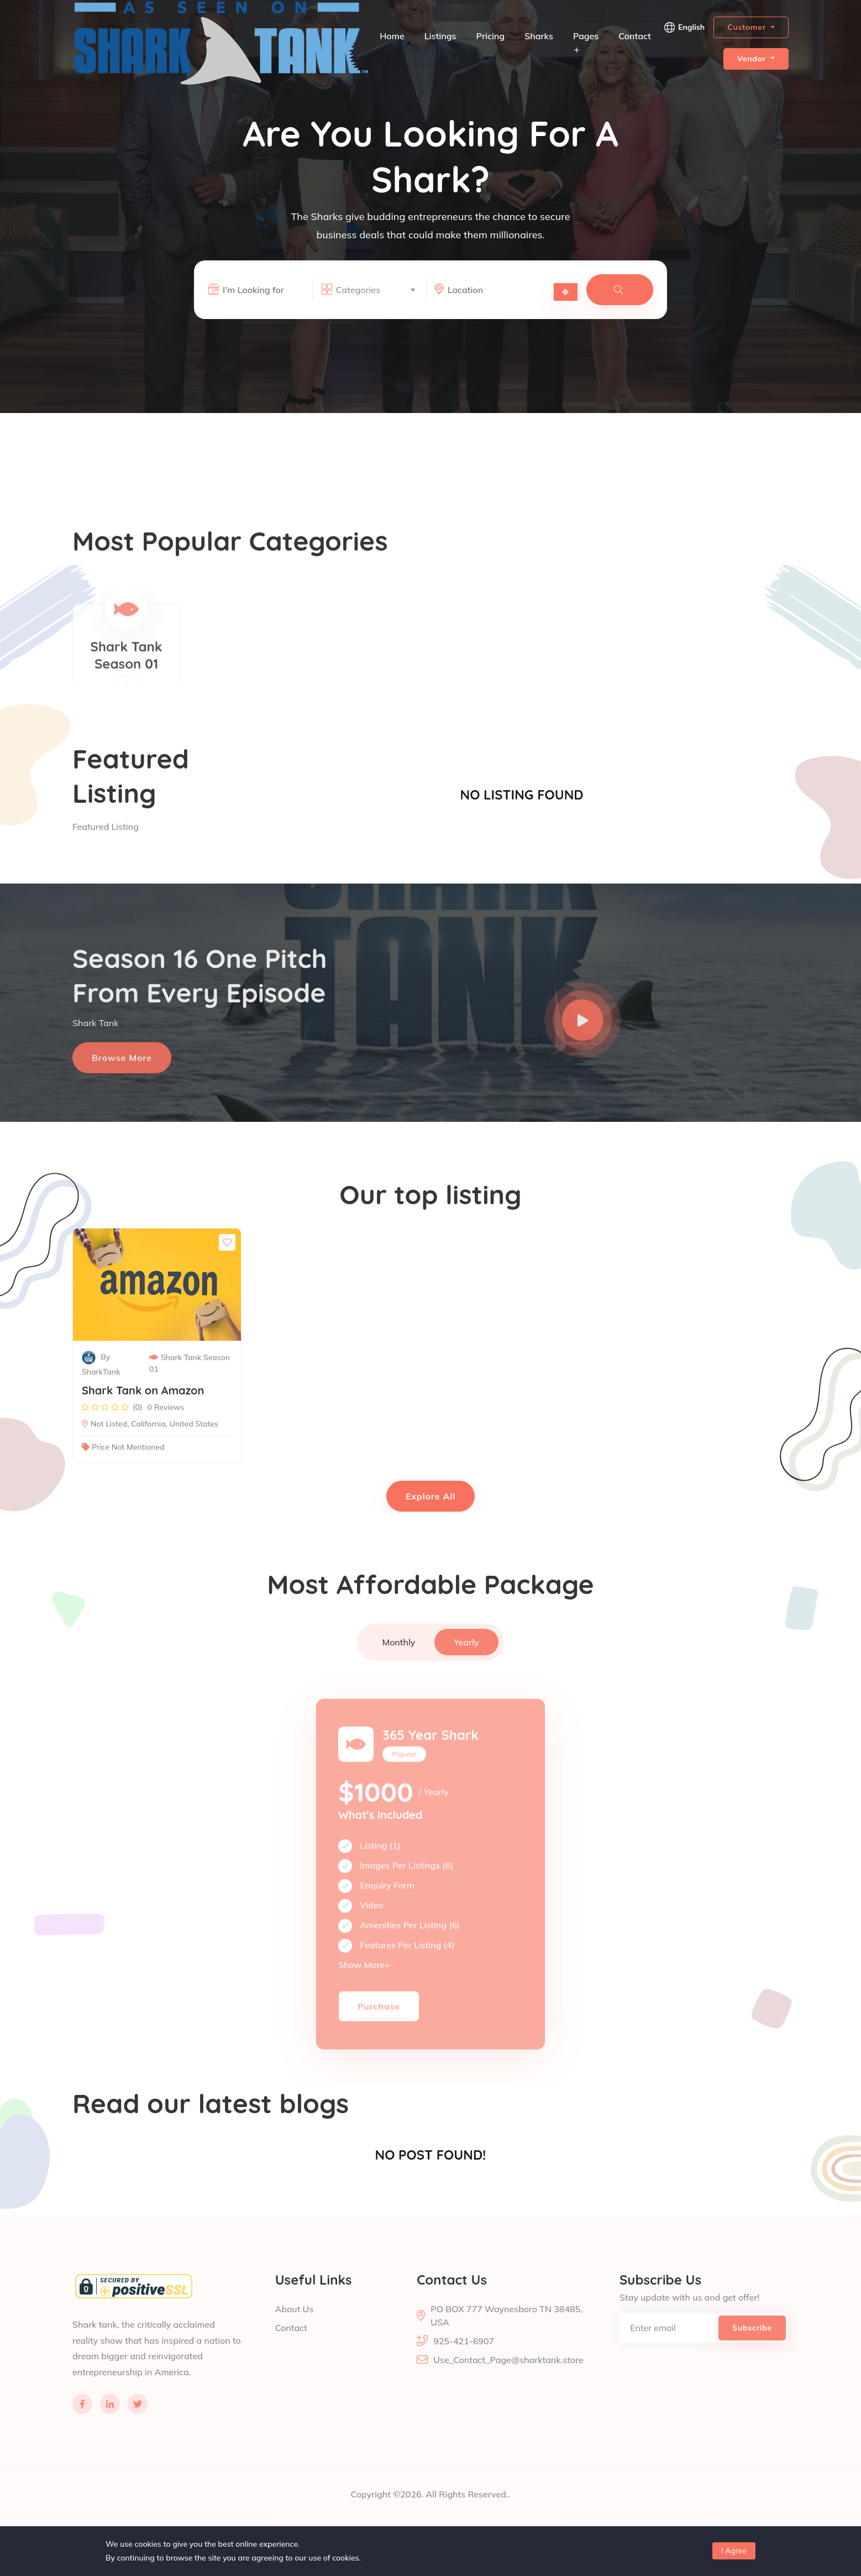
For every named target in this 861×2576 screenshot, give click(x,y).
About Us (294, 2332)
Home (392, 35)
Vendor (753, 59)
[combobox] (375, 291)
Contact (634, 35)
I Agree (734, 2551)
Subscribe (752, 2351)
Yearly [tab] (466, 1665)
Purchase (379, 2037)
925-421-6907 (463, 2364)
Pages (586, 42)
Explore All (430, 1496)
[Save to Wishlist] (227, 1266)
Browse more (122, 1080)
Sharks (538, 35)
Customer (747, 27)
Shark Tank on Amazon (143, 1413)
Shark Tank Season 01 (189, 1387)
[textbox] (375, 291)
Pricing (490, 35)
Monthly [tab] (398, 1665)
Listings (440, 35)
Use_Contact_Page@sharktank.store (508, 2383)
